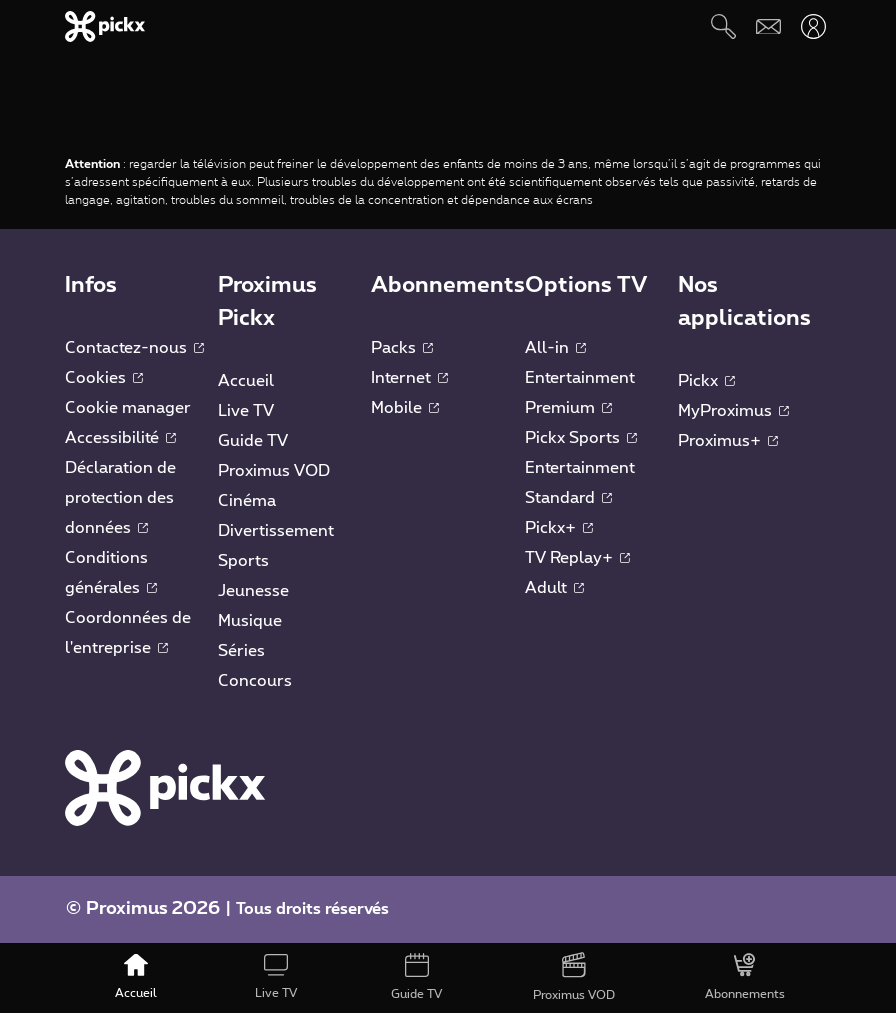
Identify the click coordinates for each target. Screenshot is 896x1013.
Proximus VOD (274, 471)
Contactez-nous (134, 348)
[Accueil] (135, 978)
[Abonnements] (745, 978)
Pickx (706, 381)
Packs (402, 348)
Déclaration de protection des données (120, 498)
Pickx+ (559, 528)
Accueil (246, 381)
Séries (241, 651)
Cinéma (247, 501)
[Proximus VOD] (574, 978)
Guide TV (253, 441)
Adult (554, 588)
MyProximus (733, 411)
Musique (250, 621)
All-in (555, 348)
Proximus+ (728, 441)
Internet (409, 378)
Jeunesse (253, 591)
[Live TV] (276, 978)
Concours (255, 681)
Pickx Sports (581, 438)
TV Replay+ (577, 558)
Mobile (405, 408)
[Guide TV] (416, 978)
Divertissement (276, 531)
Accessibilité (120, 438)
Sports (243, 561)
